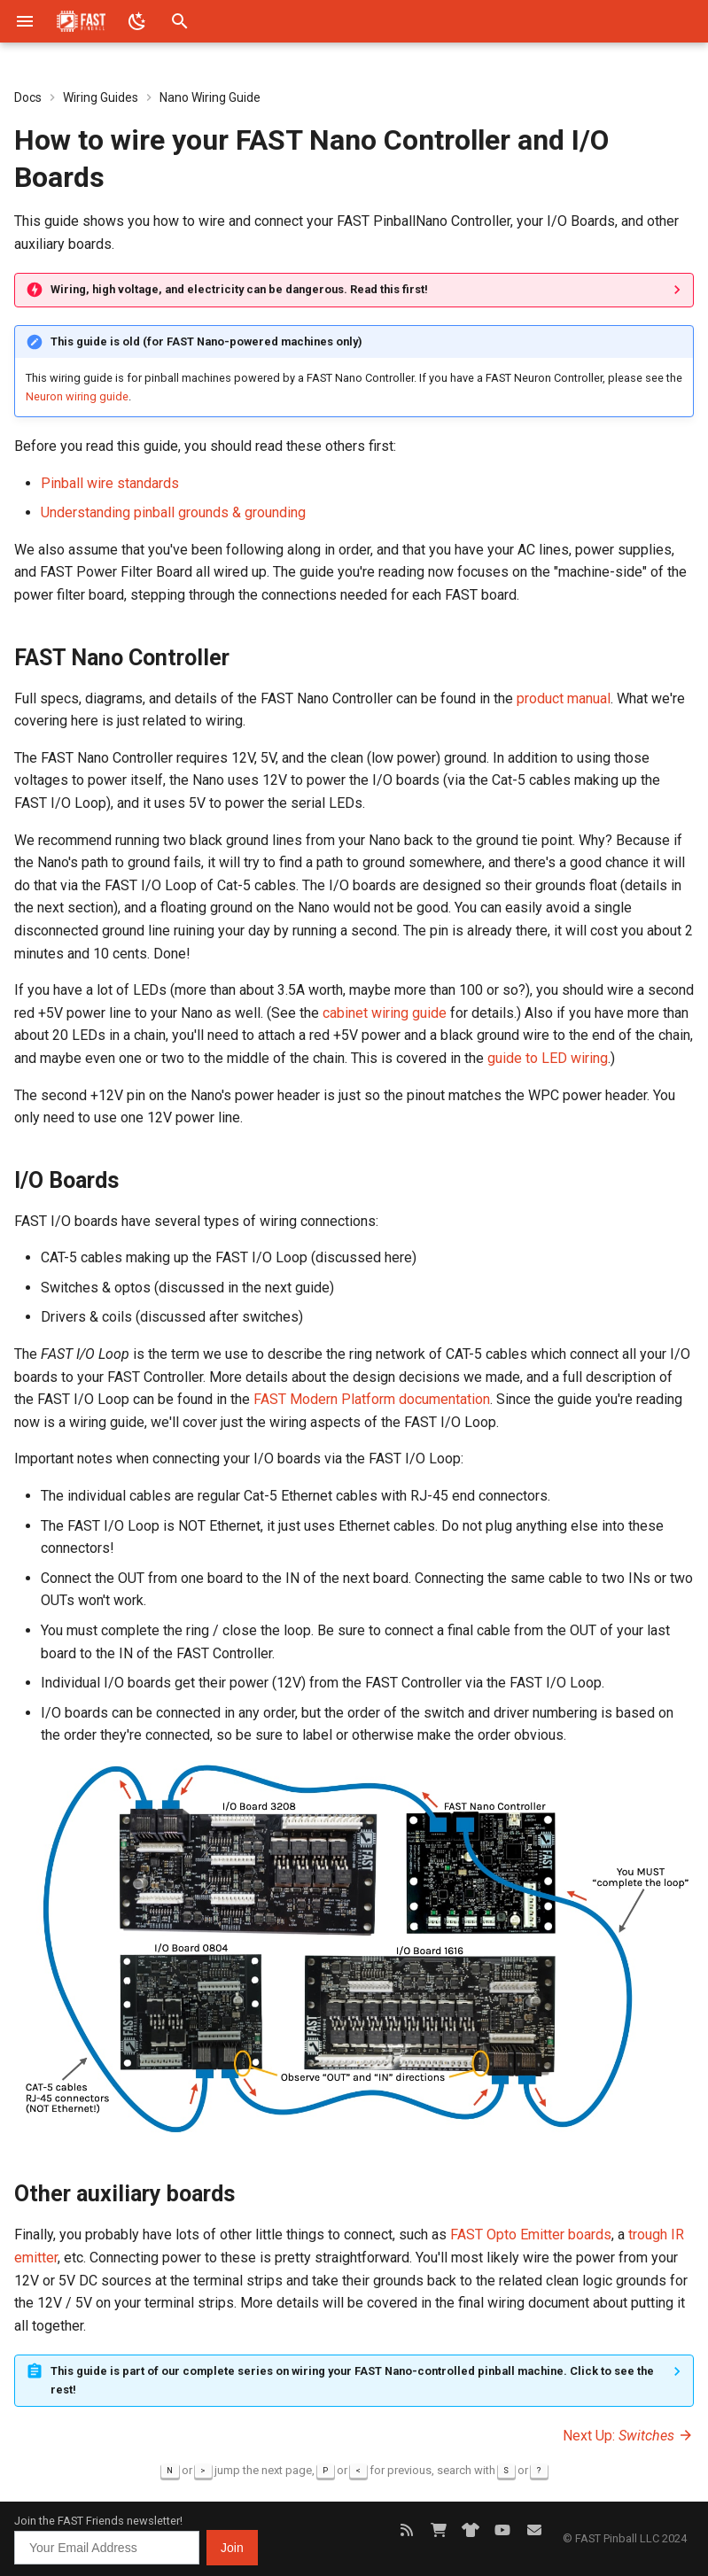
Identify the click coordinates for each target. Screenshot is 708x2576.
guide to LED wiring (547, 1058)
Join (232, 2548)
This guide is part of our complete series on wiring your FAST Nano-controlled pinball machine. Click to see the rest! (352, 2379)
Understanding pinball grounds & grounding (173, 512)
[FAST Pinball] (81, 21)
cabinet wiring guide (385, 1013)
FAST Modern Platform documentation (371, 1399)
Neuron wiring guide (77, 396)
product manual (564, 698)
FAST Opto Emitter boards (530, 2234)
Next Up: (628, 2435)
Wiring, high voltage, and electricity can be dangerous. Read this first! (239, 289)
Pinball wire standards (110, 483)
